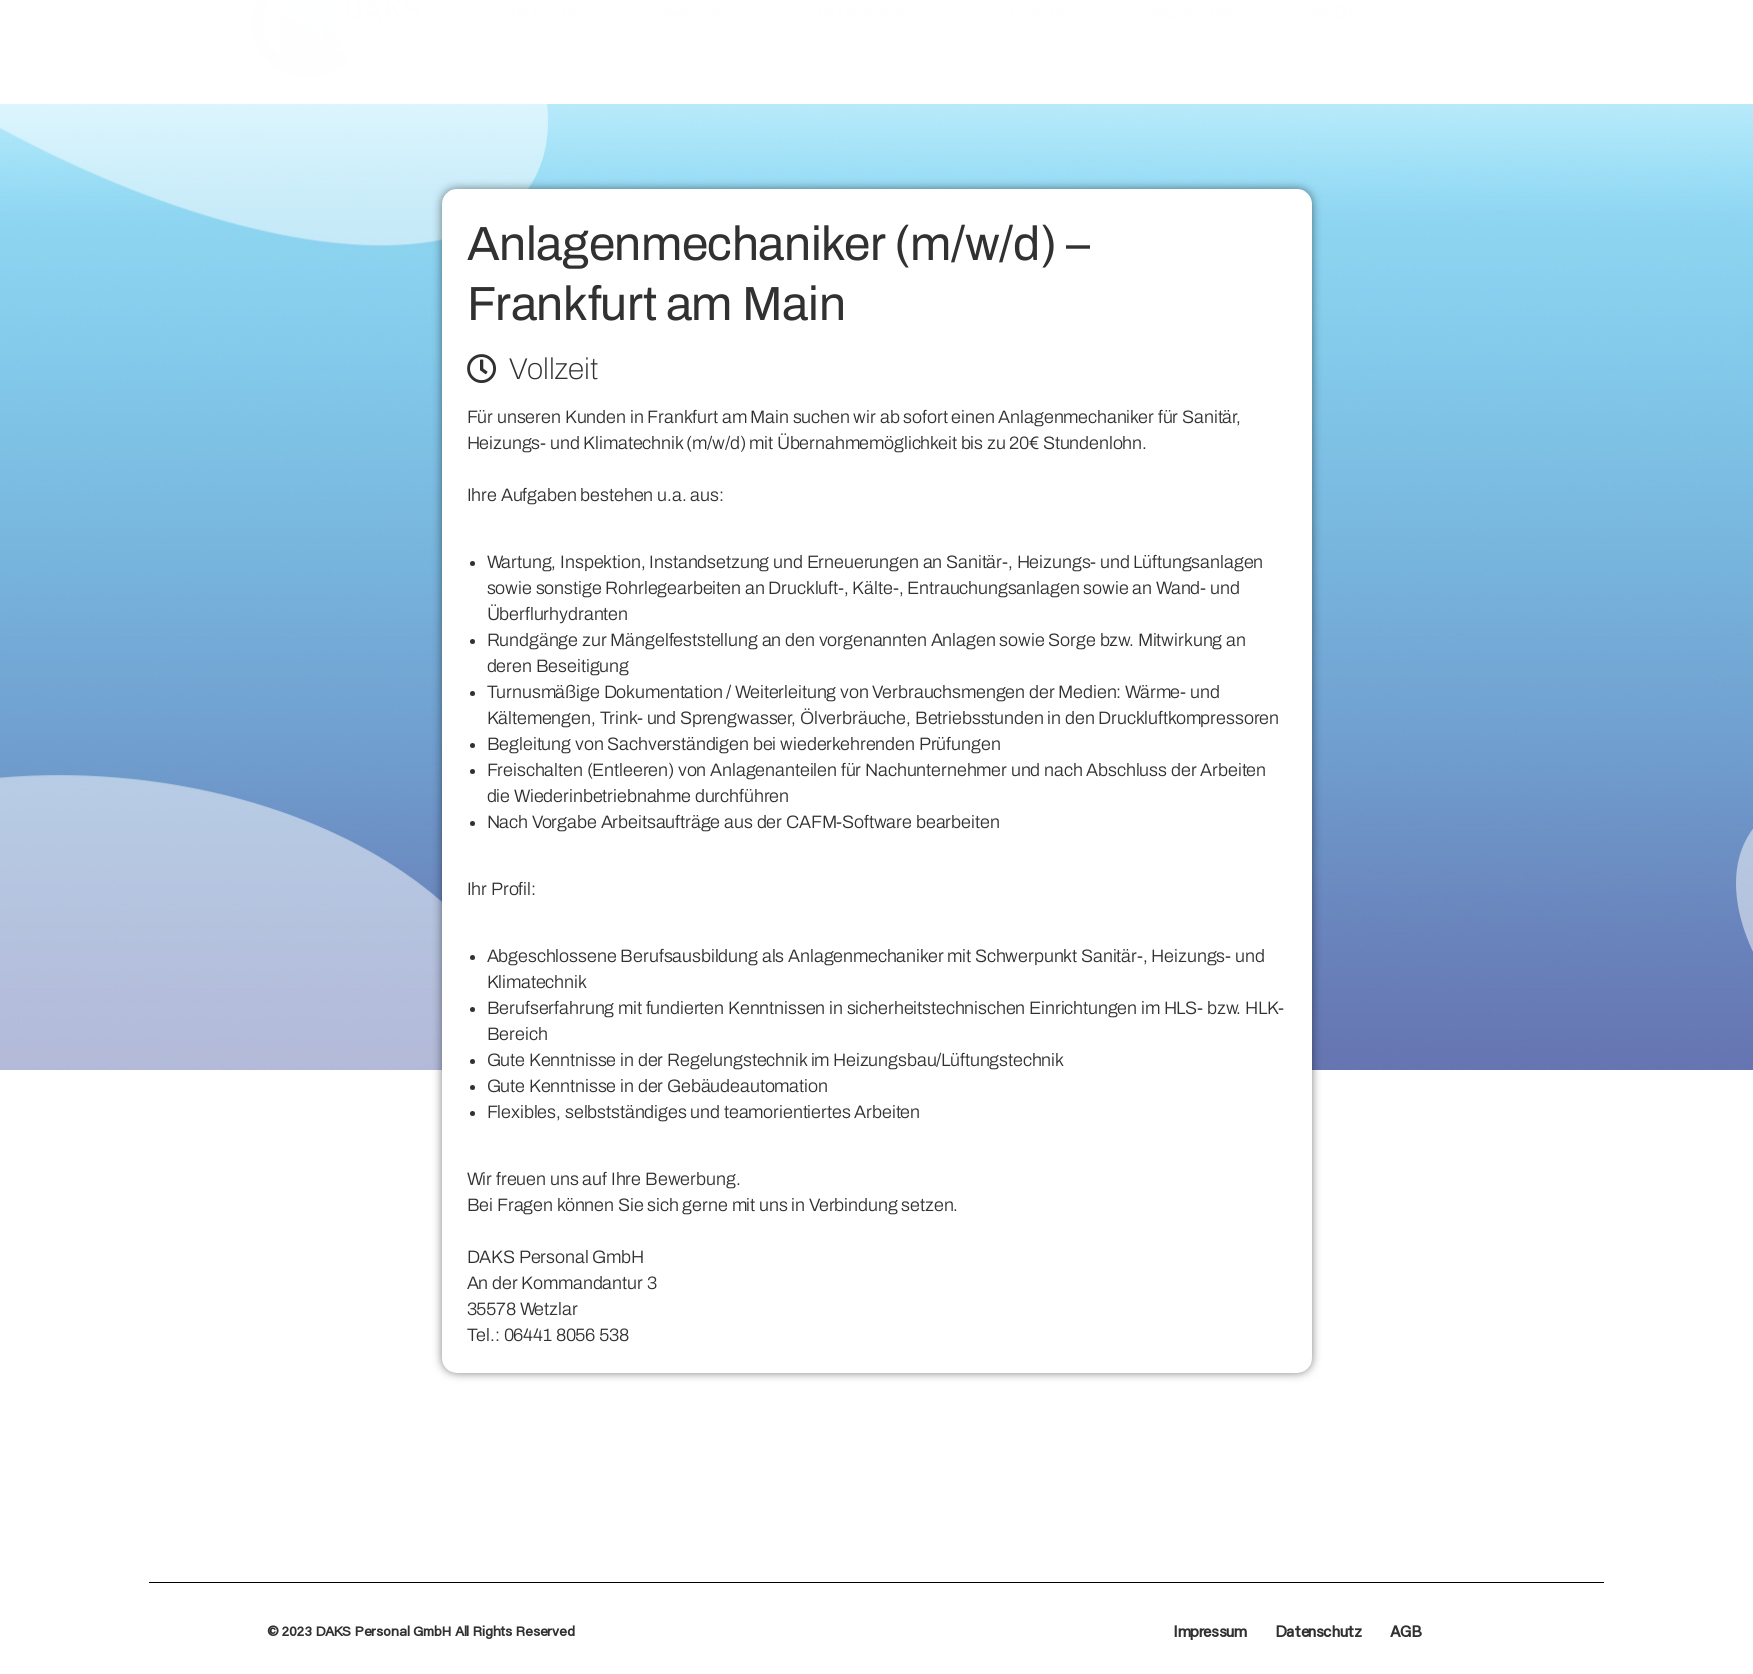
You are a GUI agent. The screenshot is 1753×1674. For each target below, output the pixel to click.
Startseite (537, 68)
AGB (1406, 1630)
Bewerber (695, 69)
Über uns (1043, 68)
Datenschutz (1318, 1630)
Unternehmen (876, 69)
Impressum (1191, 68)
